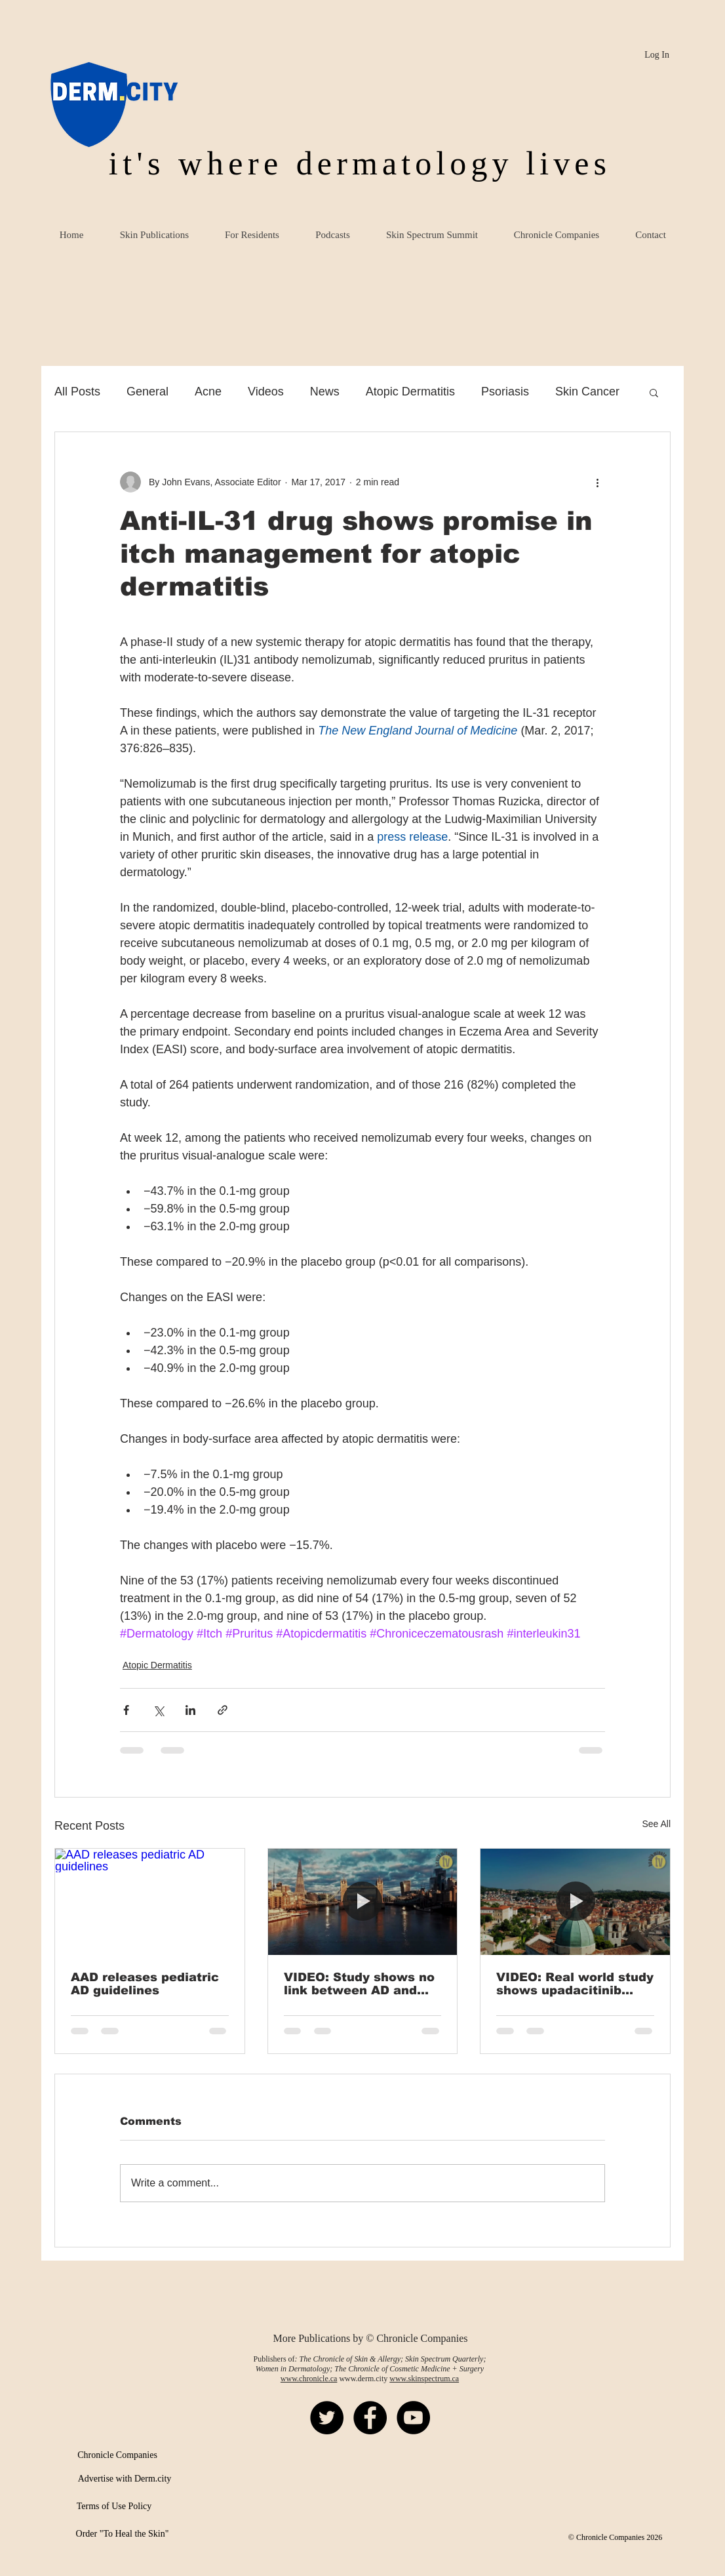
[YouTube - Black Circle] (413, 2417)
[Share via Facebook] (126, 1710)
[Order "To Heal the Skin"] (122, 2534)
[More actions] (597, 482)
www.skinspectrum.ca (424, 2378)
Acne (208, 391)
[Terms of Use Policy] (114, 2506)
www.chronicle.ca (309, 2378)
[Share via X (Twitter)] (158, 1710)
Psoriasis (505, 391)
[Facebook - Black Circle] (370, 2417)
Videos (266, 391)
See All (656, 1824)
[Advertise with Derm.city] (124, 2479)
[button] (654, 392)
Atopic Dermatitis (410, 391)
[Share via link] (222, 1710)
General (147, 391)
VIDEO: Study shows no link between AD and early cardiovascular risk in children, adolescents (359, 1984)
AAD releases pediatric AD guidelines (145, 1984)
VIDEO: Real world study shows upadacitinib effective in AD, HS (575, 1984)
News (325, 391)
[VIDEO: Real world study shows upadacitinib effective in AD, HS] (575, 1902)
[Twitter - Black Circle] (326, 2417)
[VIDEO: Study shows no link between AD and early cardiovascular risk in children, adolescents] (363, 1902)
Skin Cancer (587, 391)
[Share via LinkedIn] (190, 1710)
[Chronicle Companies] (117, 2455)
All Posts (77, 391)
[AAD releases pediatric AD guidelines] (150, 1902)
